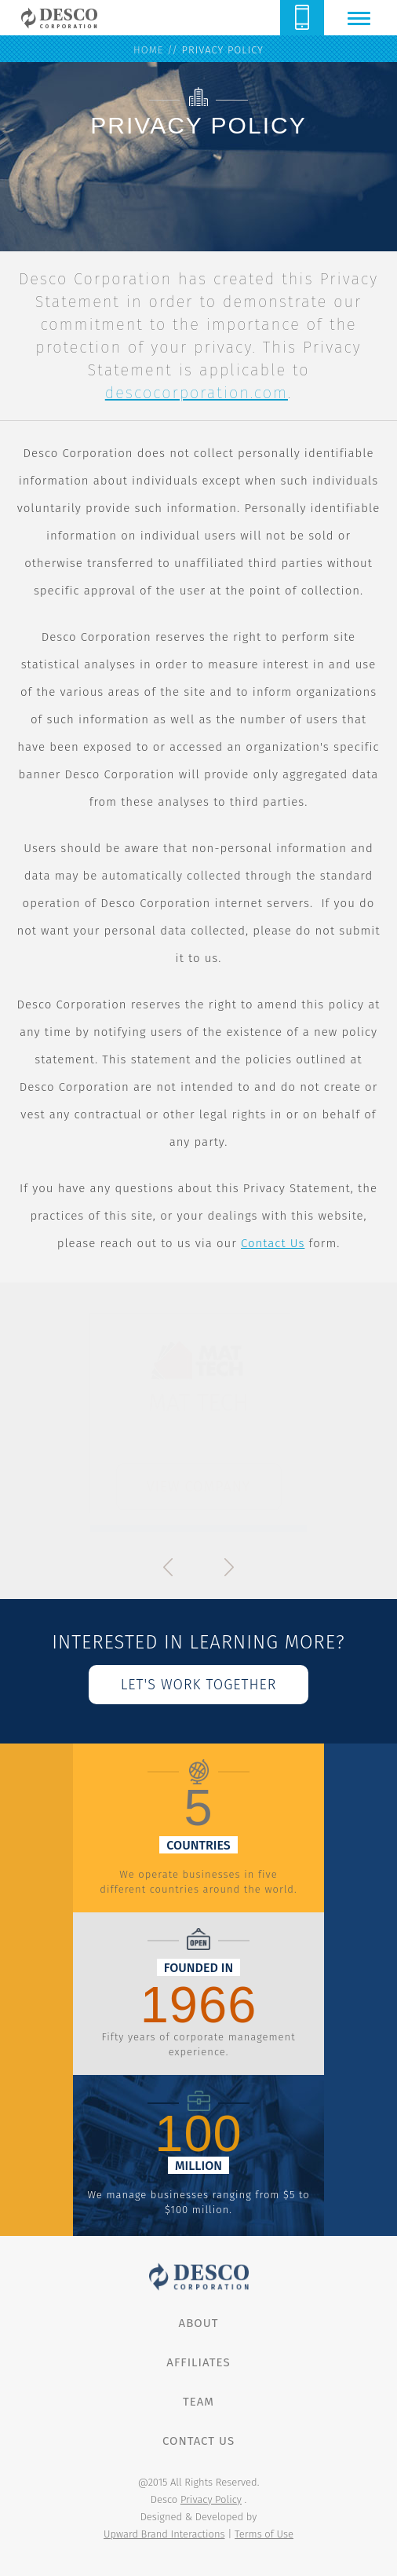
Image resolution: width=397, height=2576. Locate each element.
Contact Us (272, 1243)
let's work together (199, 1684)
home (148, 50)
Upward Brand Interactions (164, 2534)
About (199, 2323)
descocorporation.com (196, 392)
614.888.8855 (302, 17)
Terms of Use (264, 2534)
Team (198, 2402)
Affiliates (198, 2362)
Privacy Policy (211, 2499)
